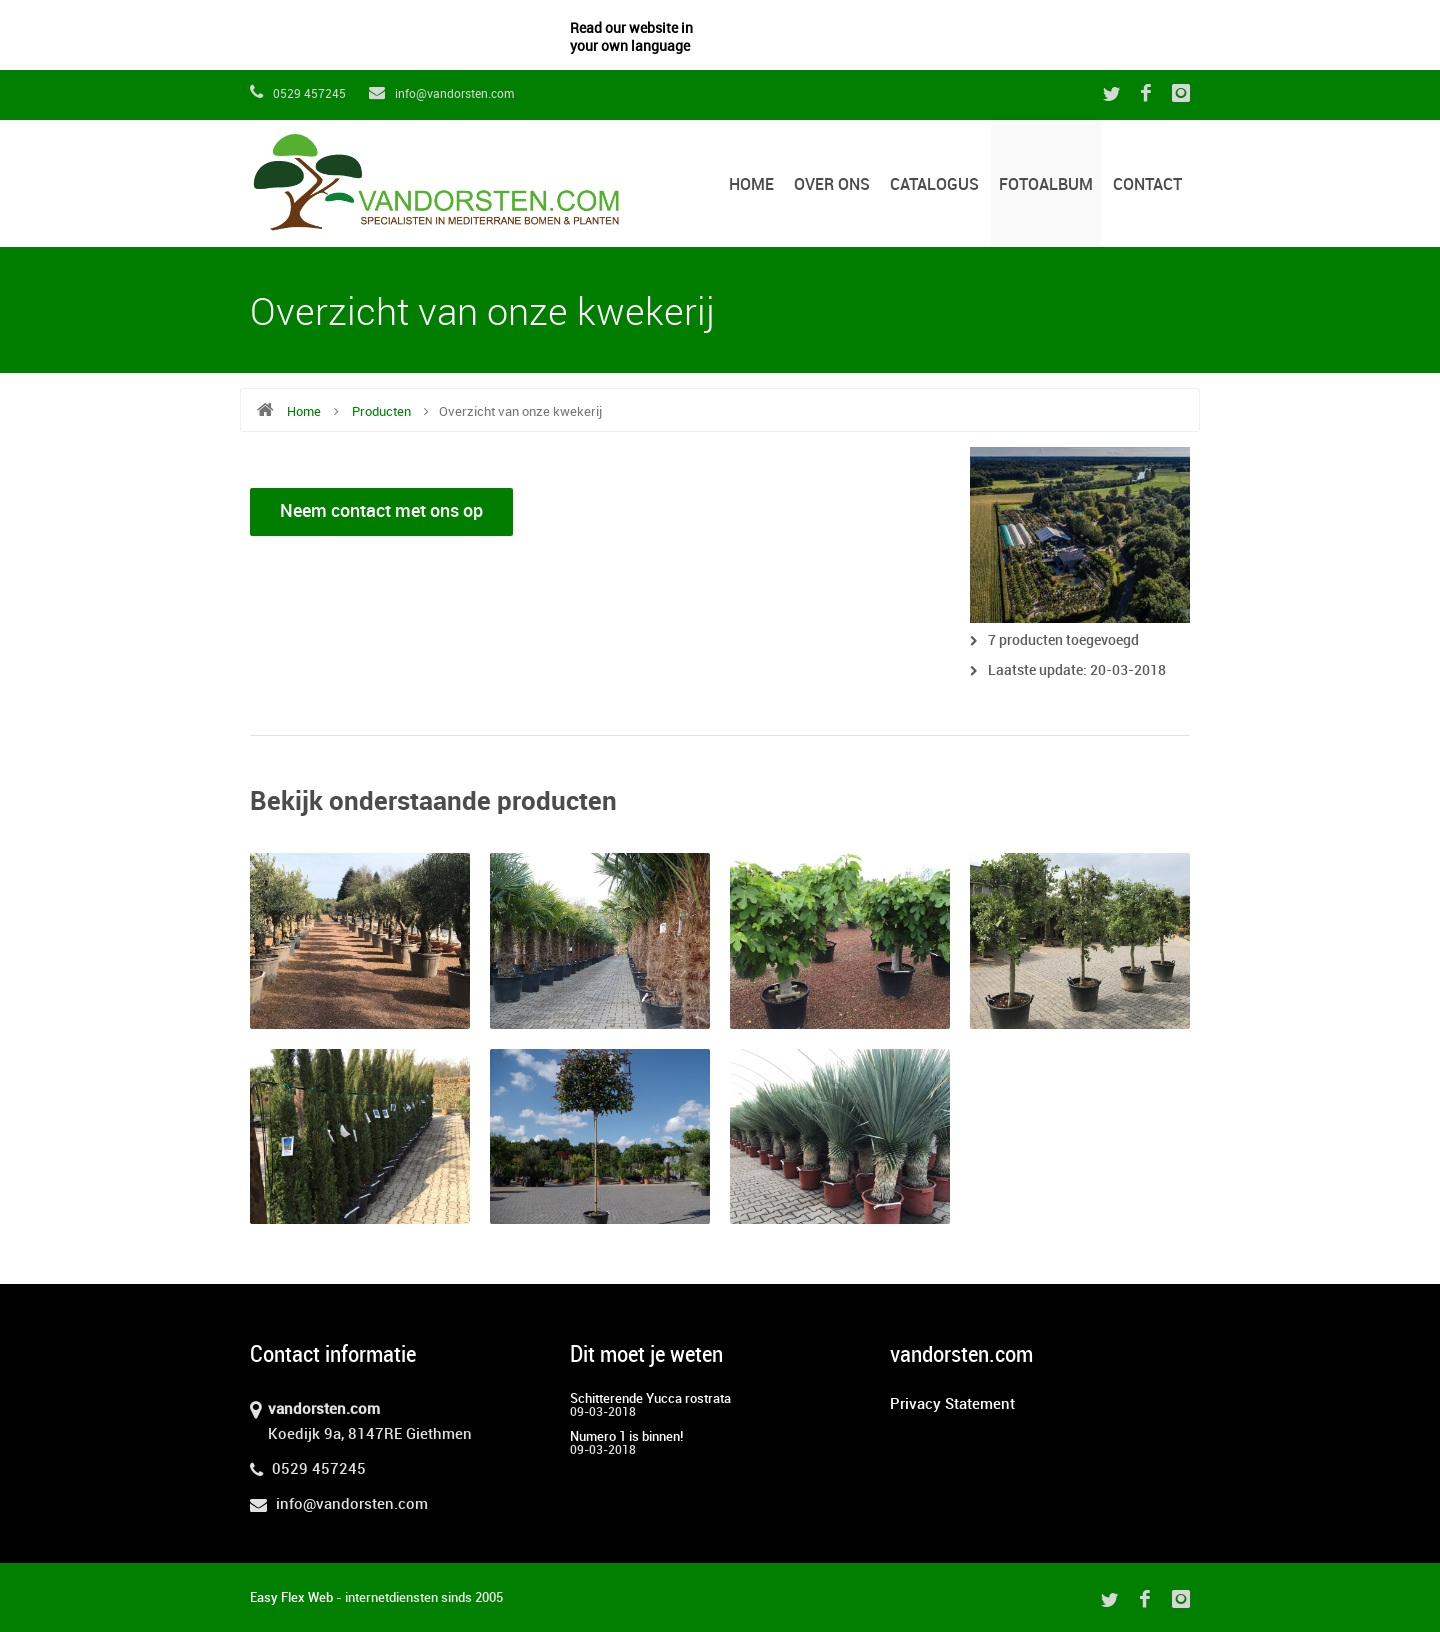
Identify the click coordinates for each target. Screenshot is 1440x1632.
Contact (1147, 185)
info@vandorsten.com (441, 94)
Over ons (832, 185)
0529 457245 (298, 94)
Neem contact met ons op (381, 511)
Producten (381, 412)
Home (751, 185)
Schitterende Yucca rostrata (650, 1399)
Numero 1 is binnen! (626, 1437)
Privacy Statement (952, 1405)
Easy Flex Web (291, 1598)
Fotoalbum (1046, 185)
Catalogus (934, 185)
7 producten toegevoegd (1063, 640)
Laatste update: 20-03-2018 (1077, 670)
